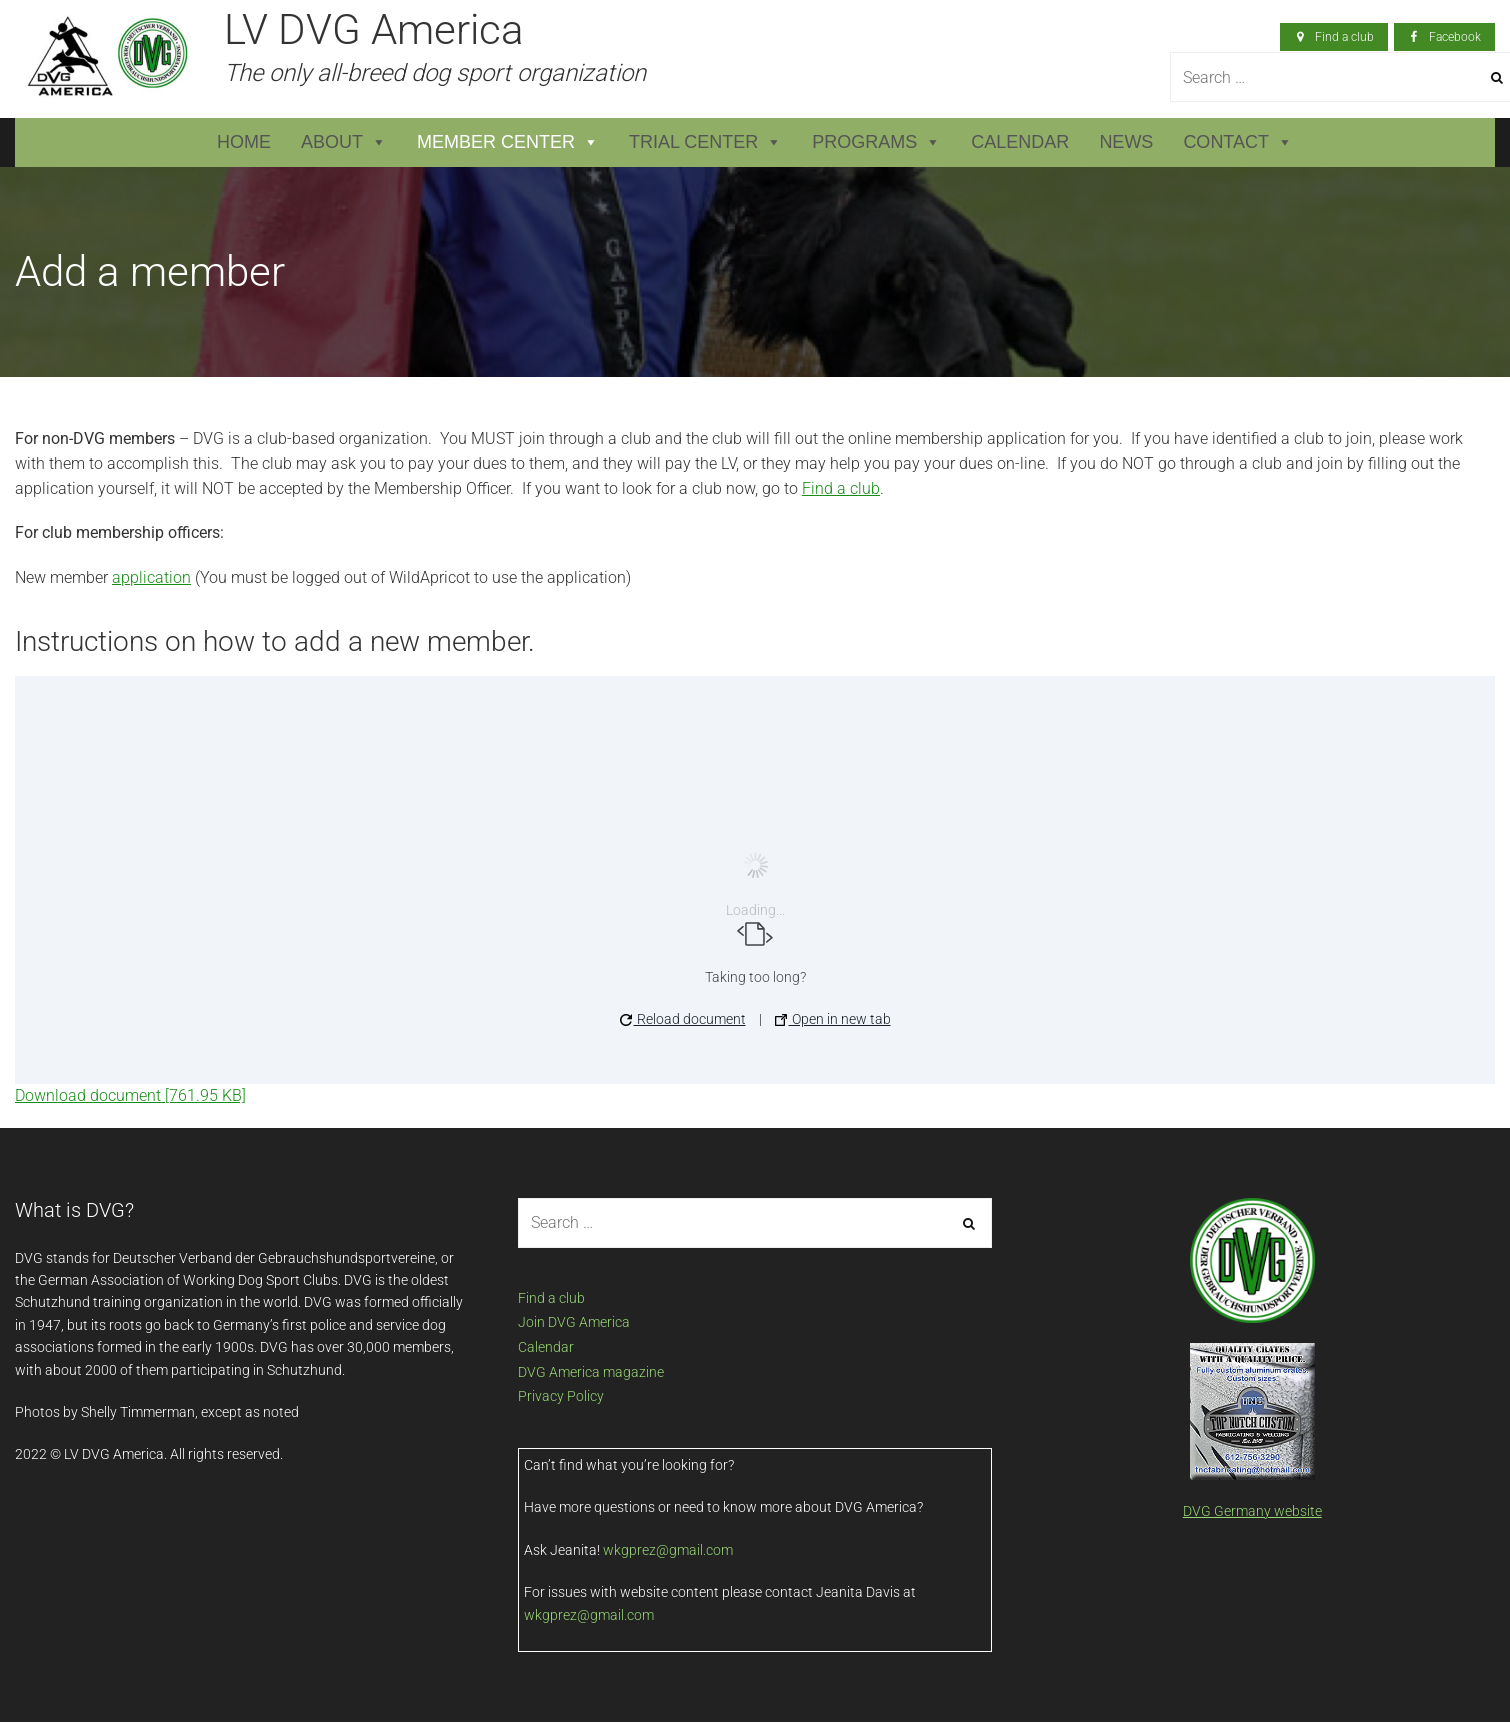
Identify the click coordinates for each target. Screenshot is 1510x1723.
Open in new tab (833, 1019)
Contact (1238, 142)
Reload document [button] (683, 1019)
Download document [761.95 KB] (130, 1095)
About (344, 142)
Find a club (841, 488)
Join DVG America (574, 1322)
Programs (876, 142)
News (1126, 142)
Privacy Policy (561, 1396)
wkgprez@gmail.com (668, 1550)
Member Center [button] (508, 142)
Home (244, 142)
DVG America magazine (591, 1372)
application (151, 577)
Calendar (1020, 142)
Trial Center (705, 142)
